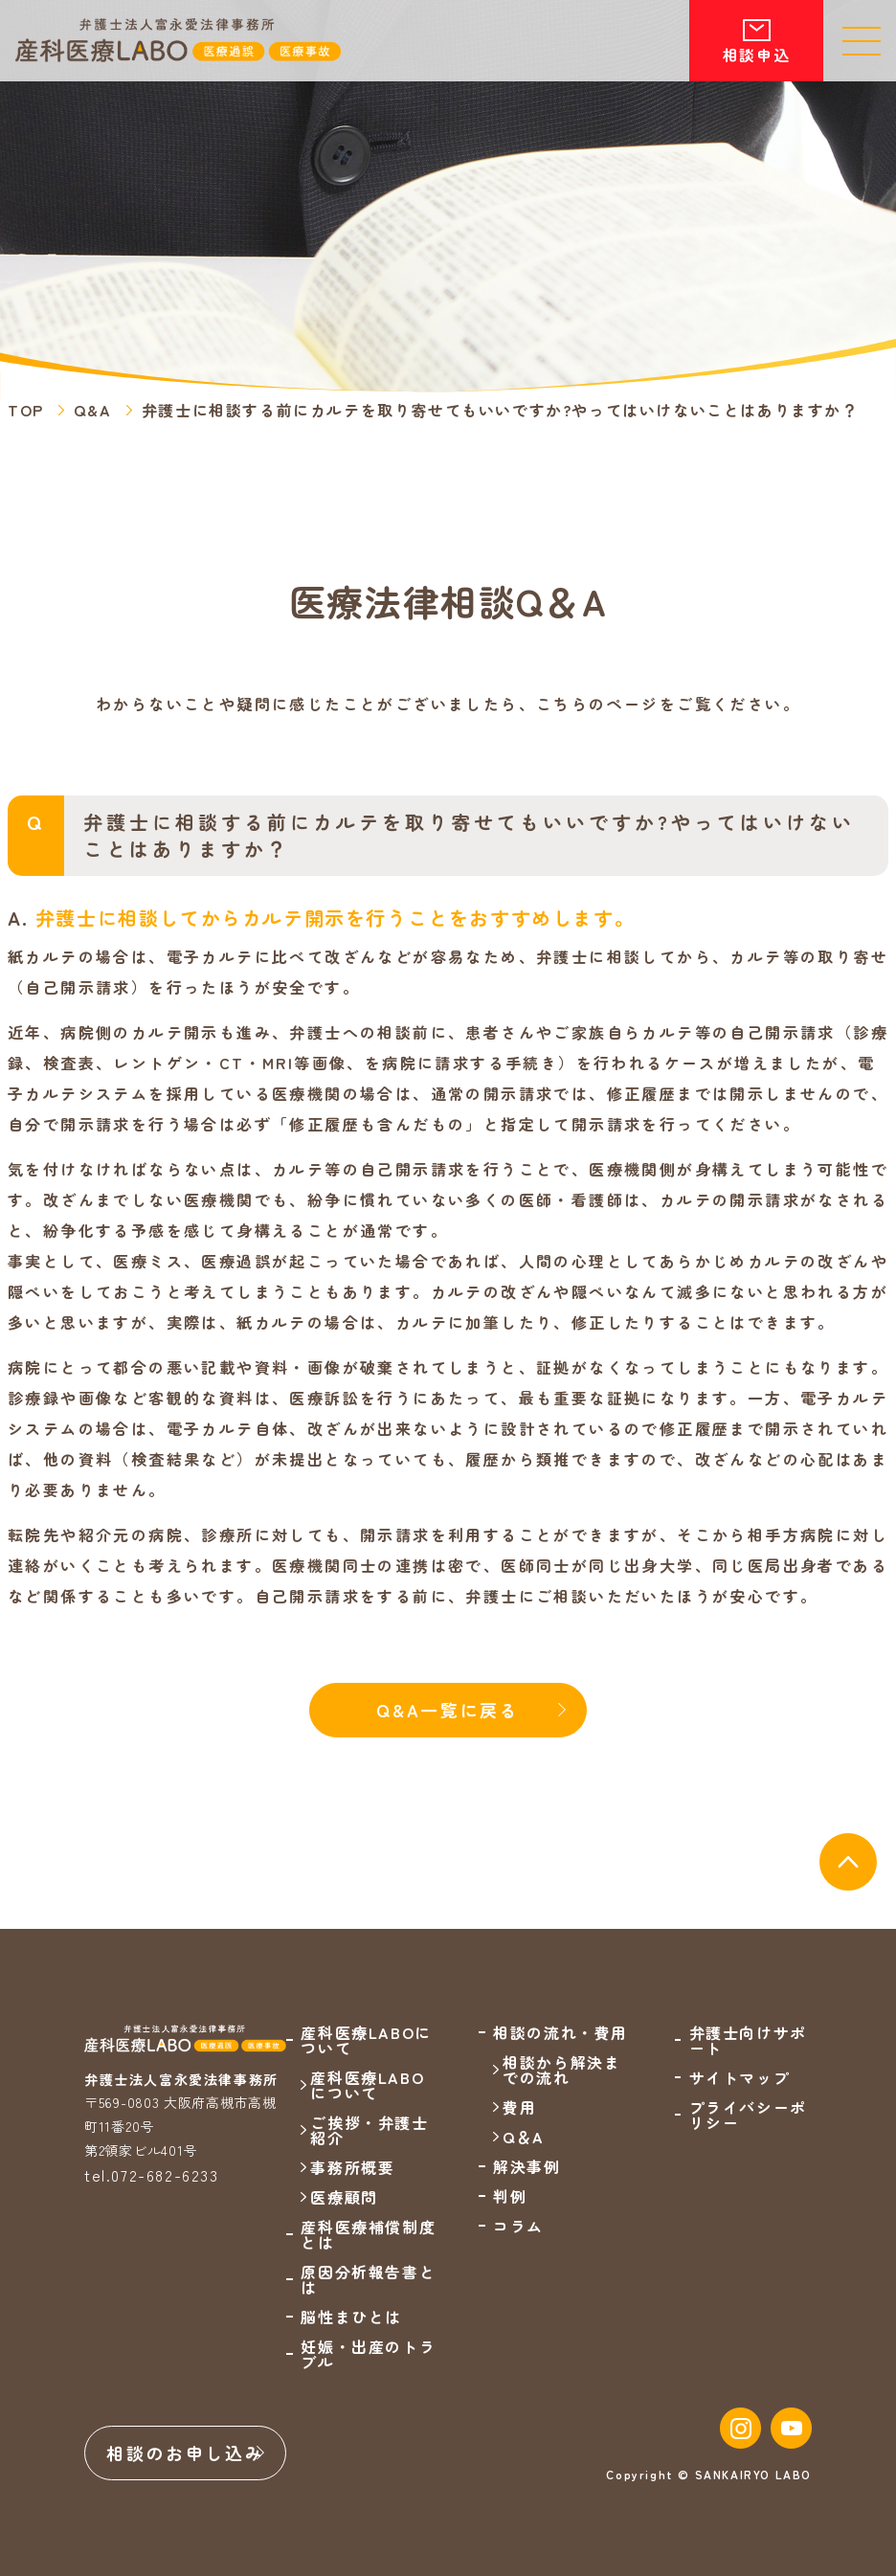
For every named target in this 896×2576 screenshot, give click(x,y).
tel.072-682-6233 (151, 2174)
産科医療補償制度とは (368, 2234)
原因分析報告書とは (368, 2279)
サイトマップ (740, 2077)
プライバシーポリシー (748, 2114)
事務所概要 (352, 2167)
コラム (518, 2225)
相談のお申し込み (185, 2452)
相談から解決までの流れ (561, 2069)
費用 (519, 2107)
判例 (509, 2196)
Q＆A (524, 2136)
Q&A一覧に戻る (448, 1709)
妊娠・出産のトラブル (368, 2354)
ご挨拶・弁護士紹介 (369, 2130)
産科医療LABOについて (367, 2085)
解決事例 (526, 2166)
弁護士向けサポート (748, 2040)
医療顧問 (343, 2197)
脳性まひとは (351, 2316)
